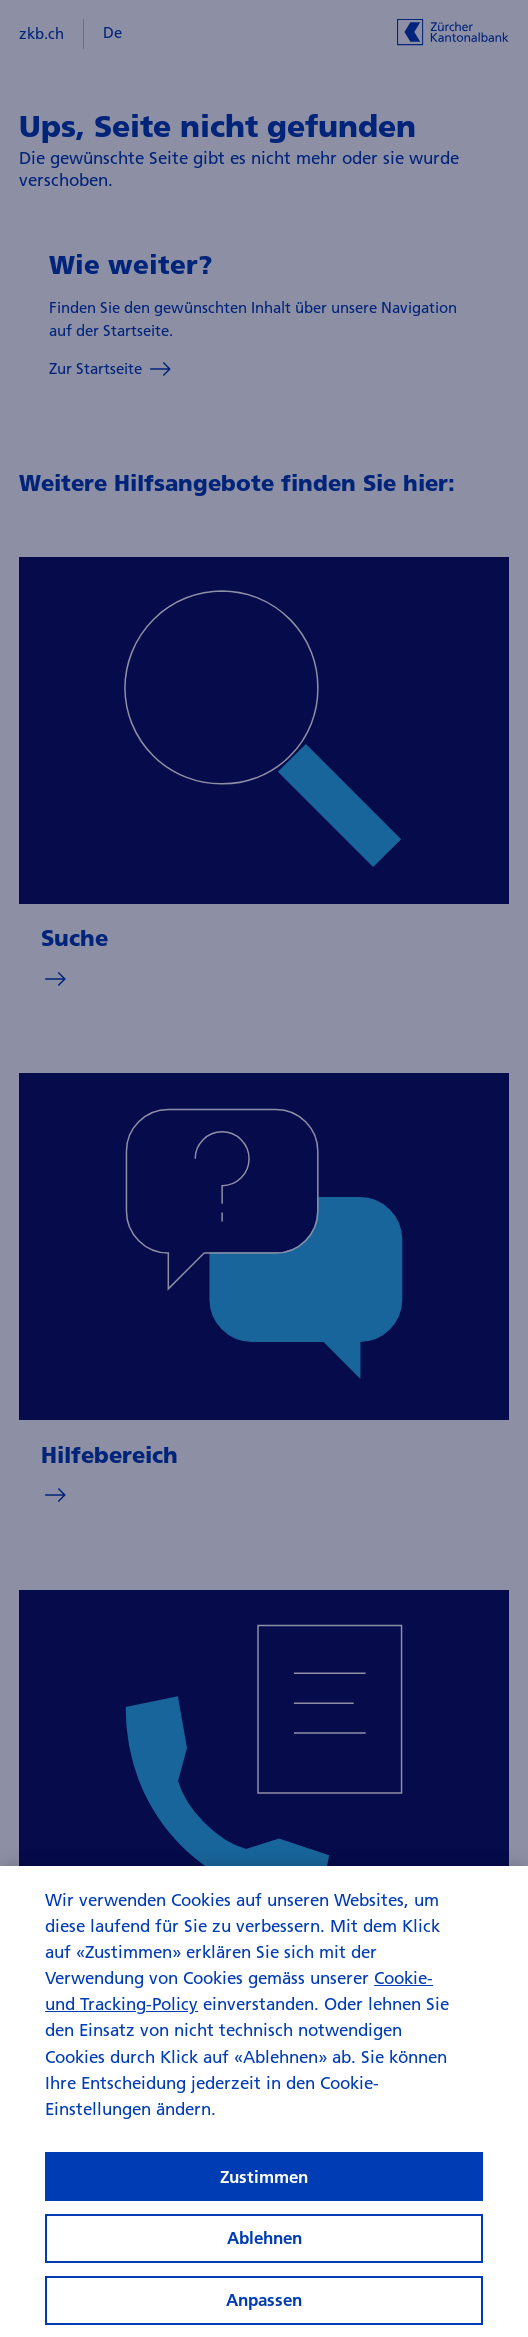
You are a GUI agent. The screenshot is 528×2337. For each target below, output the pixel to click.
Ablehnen (264, 2250)
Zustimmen (264, 2188)
